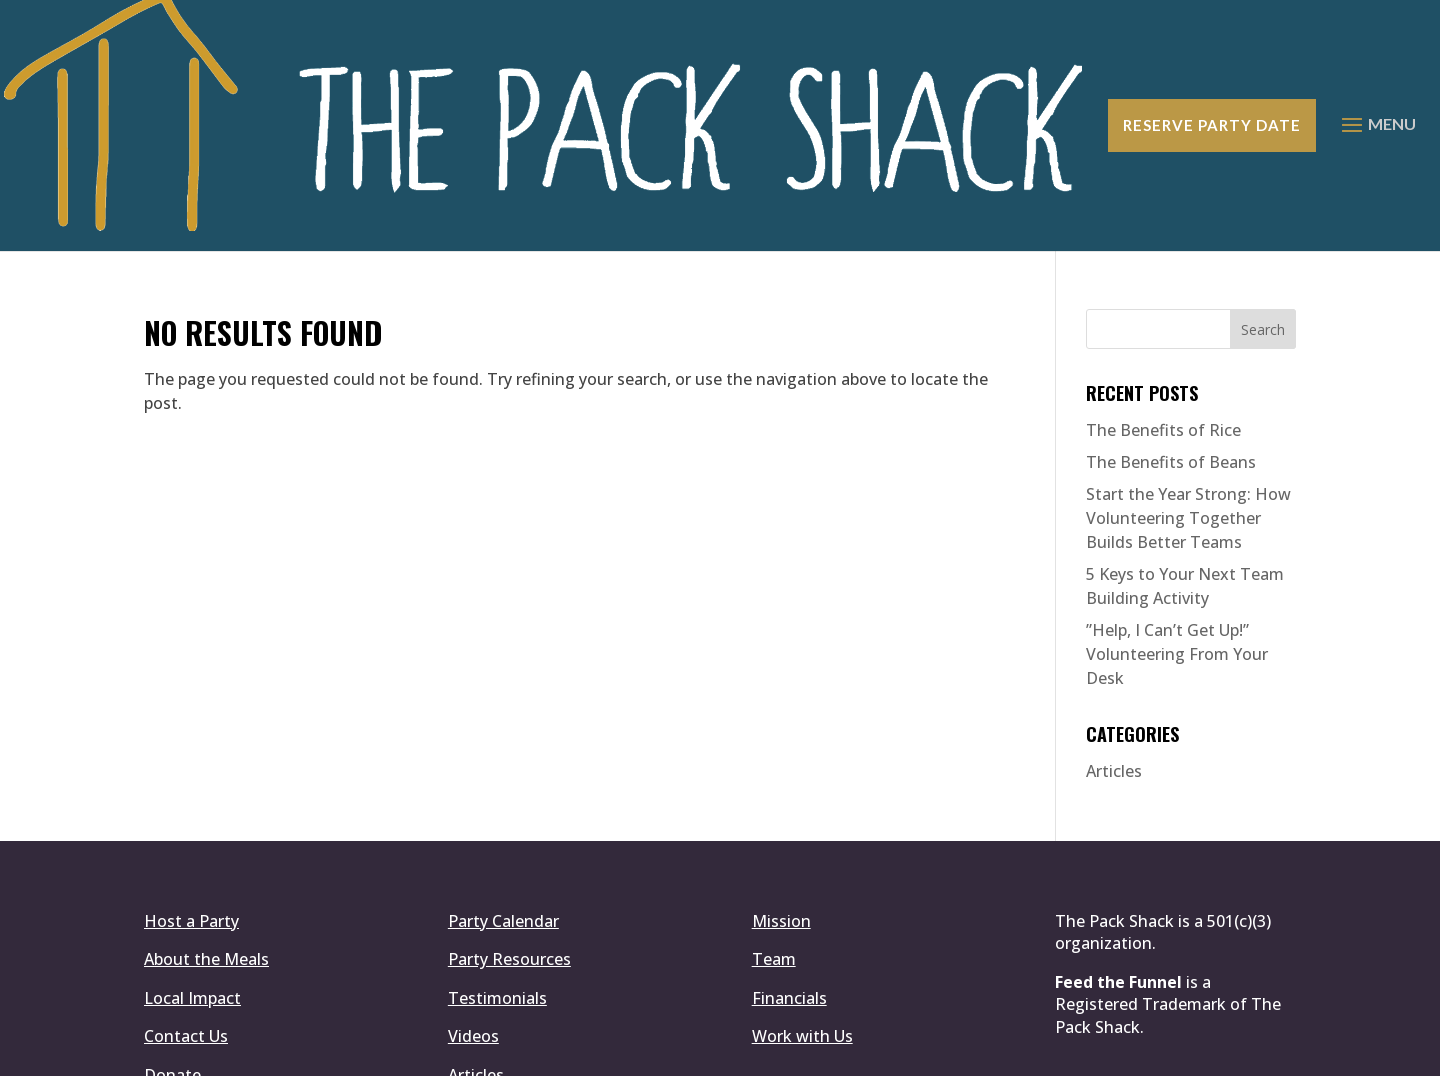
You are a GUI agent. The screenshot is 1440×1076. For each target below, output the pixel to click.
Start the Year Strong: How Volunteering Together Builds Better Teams (1188, 391)
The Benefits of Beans (1171, 335)
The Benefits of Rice (1163, 303)
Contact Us (186, 909)
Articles (1114, 644)
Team (774, 832)
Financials (789, 870)
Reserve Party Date (1212, 62)
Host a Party (191, 794)
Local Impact (192, 870)
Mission (781, 794)
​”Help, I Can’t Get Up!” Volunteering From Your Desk (1177, 527)
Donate (172, 947)
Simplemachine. (711, 1049)
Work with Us (802, 909)
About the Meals (206, 832)
